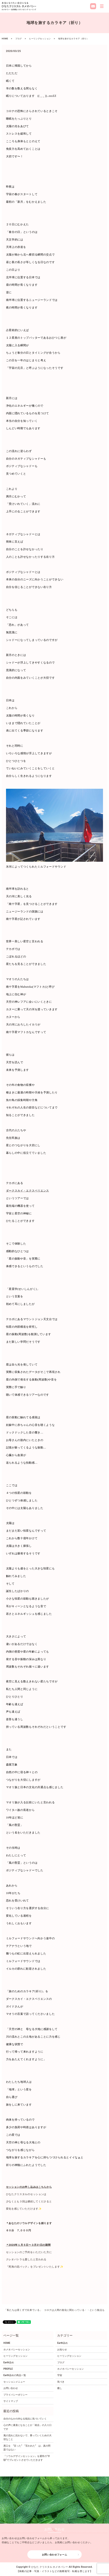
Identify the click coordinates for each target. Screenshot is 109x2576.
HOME (5, 38)
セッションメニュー (14, 2381)
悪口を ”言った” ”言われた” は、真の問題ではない (27, 2447)
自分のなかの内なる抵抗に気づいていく (25, 2418)
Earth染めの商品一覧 (14, 2375)
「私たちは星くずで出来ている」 (23, 2310)
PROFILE (8, 2368)
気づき (60, 2381)
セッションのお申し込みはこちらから (29, 2187)
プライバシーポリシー (15, 2394)
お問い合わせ (10, 2388)
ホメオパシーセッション (16, 2349)
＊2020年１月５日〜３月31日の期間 (28, 2244)
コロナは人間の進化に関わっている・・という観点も (74, 2310)
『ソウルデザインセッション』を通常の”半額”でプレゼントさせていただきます (26, 2458)
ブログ (18, 38)
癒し (59, 2388)
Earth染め (8, 2362)
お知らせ (62, 2349)
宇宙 (59, 2375)
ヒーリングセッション (40, 38)
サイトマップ (10, 2401)
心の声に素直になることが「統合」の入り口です (27, 2427)
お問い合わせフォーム (54, 2554)
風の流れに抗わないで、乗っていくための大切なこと (27, 2437)
